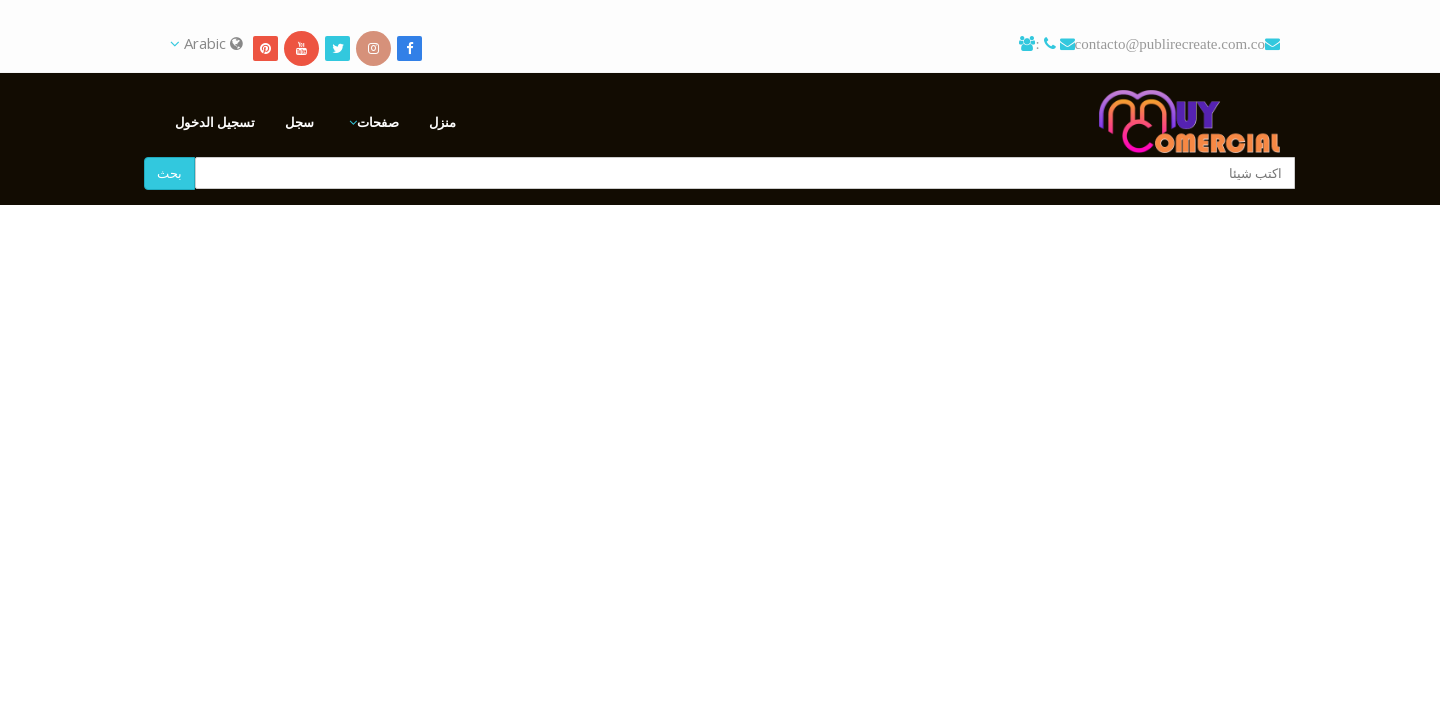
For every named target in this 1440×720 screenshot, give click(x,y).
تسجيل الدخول (215, 122)
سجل (299, 122)
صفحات (378, 122)
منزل (442, 122)
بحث (169, 173)
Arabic (206, 43)
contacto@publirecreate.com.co (1170, 43)
